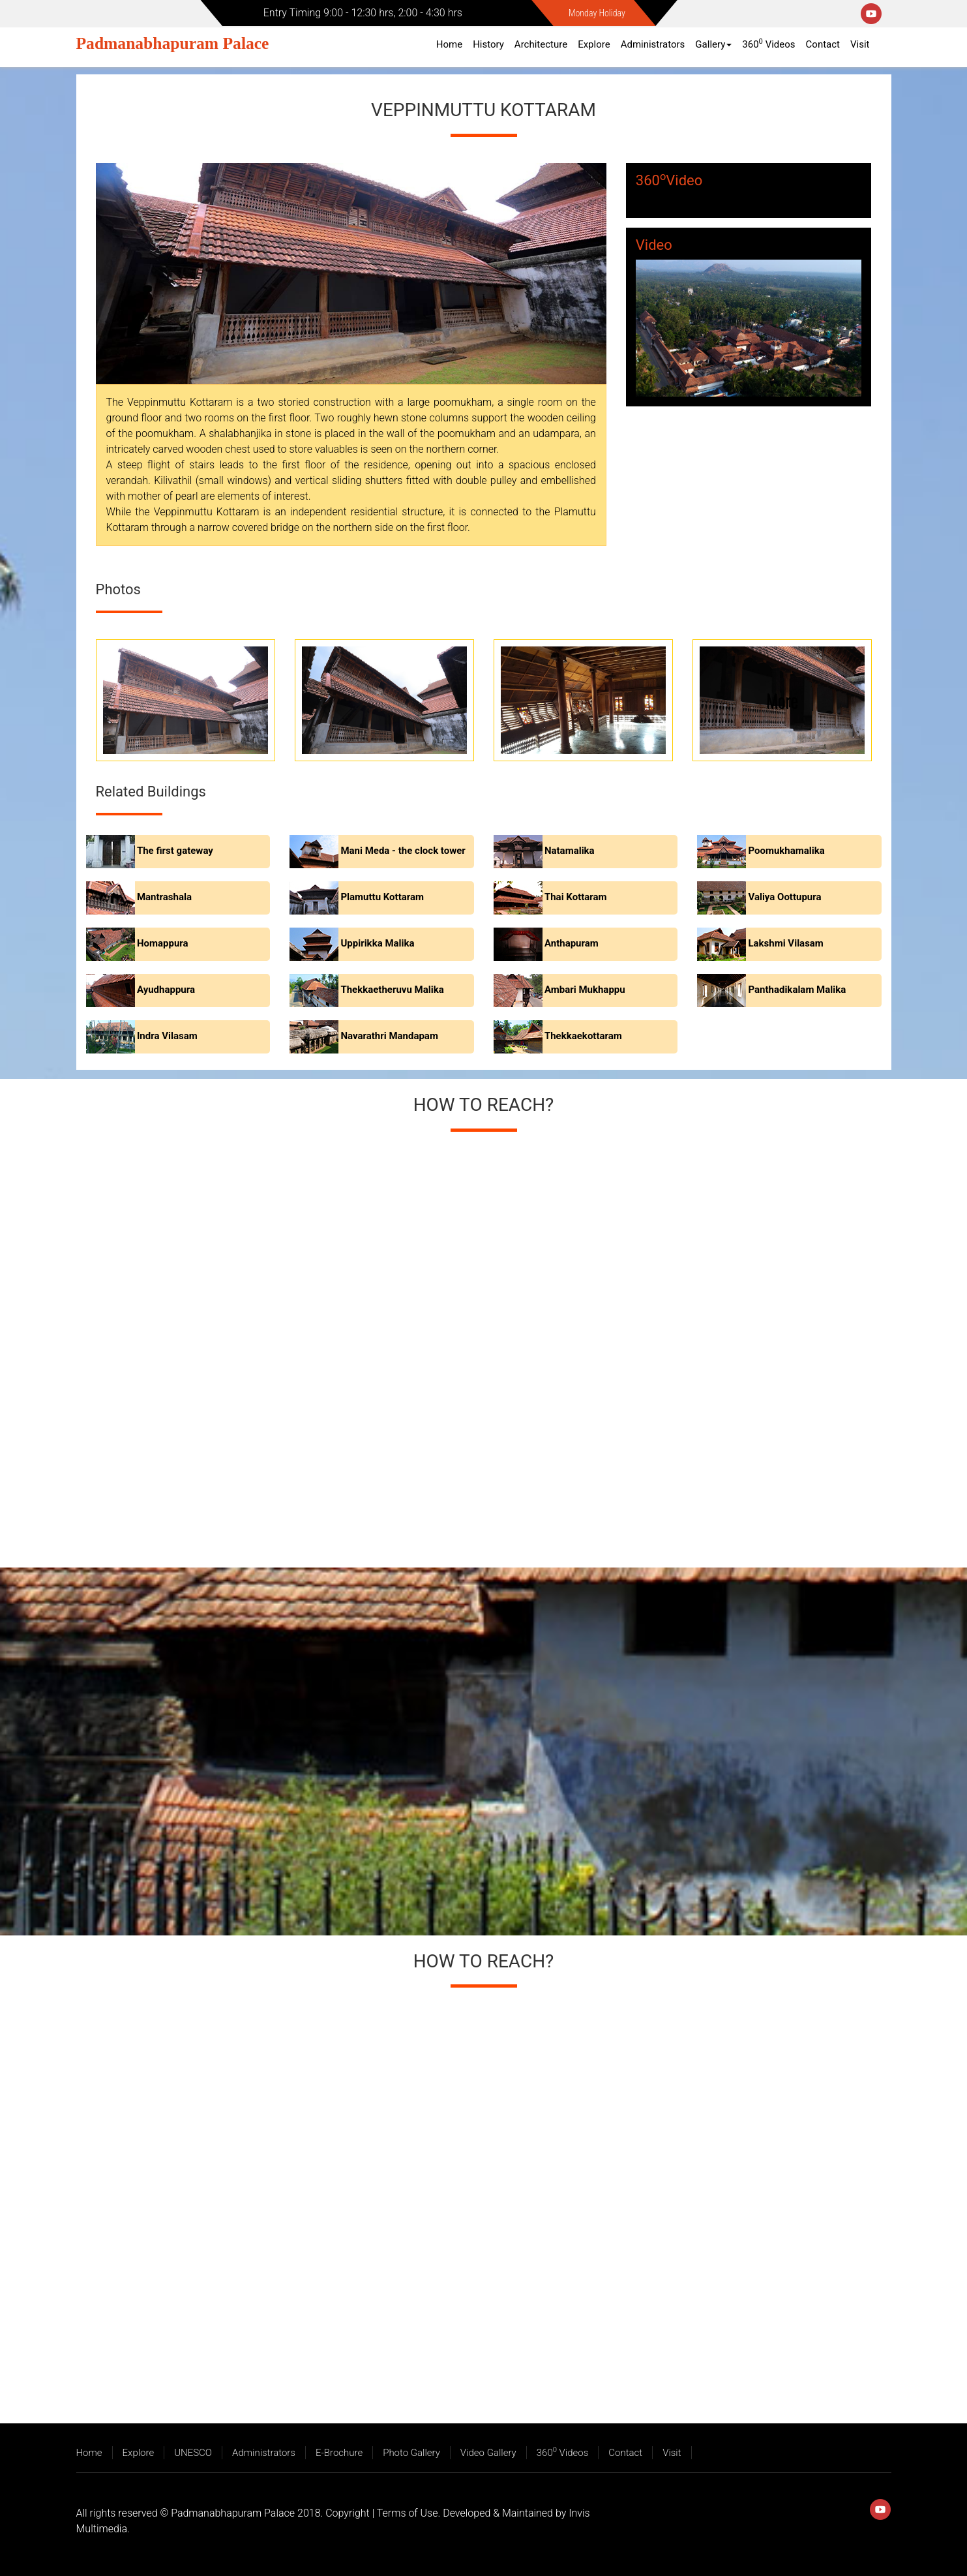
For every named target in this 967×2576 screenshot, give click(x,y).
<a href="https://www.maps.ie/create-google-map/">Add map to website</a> (483, 1343)
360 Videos (768, 43)
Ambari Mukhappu (584, 990)
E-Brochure (339, 2453)
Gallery (713, 44)
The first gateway (175, 851)
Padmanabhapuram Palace (172, 43)
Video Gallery (488, 2453)
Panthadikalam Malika (797, 990)
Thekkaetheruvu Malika (391, 990)
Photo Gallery (411, 2453)
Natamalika (569, 851)
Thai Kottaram (575, 897)
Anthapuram (571, 944)
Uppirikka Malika (377, 944)
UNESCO (193, 2453)
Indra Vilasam (167, 1036)
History (488, 44)
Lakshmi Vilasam (785, 944)
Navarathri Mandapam (389, 1036)
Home (449, 44)
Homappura (162, 944)
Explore (594, 44)
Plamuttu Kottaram (382, 897)
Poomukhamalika (786, 851)
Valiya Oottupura (784, 897)
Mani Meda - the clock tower (402, 851)
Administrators (653, 44)
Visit (860, 44)
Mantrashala (164, 897)
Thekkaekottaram (583, 1036)
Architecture (540, 44)
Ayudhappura (166, 990)
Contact (823, 44)
